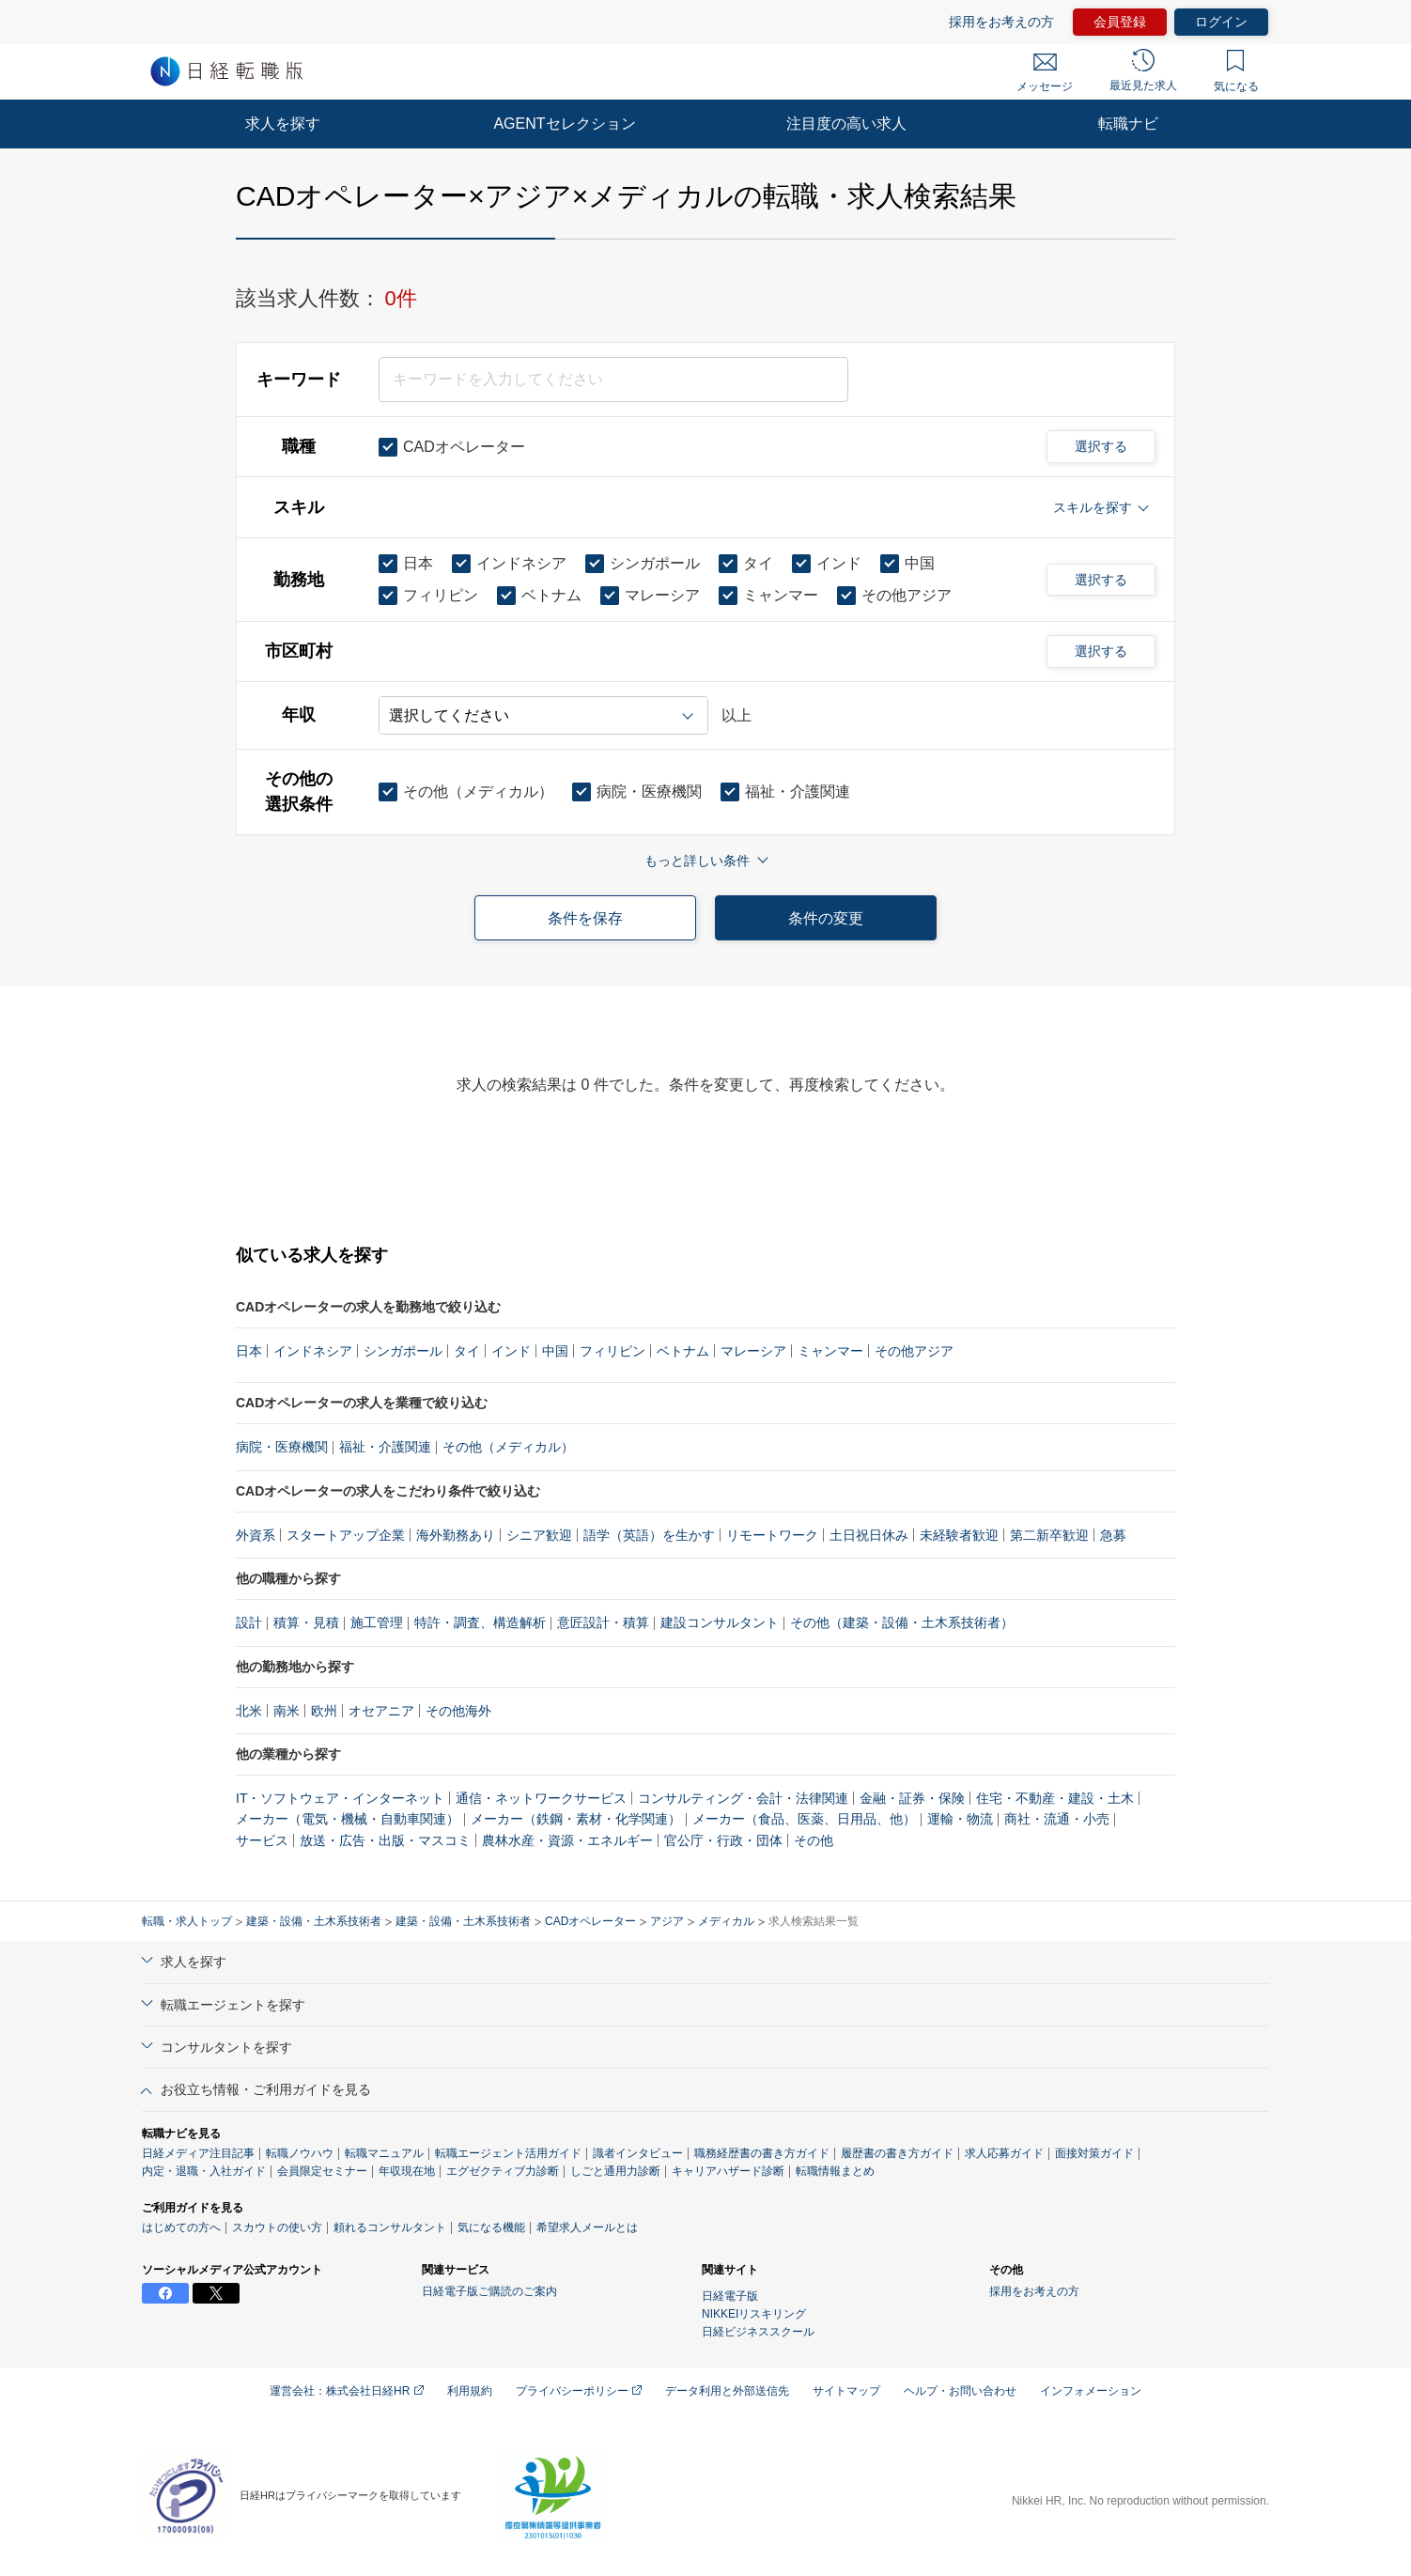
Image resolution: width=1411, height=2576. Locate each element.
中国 (555, 1350)
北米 (249, 1710)
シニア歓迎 (539, 1535)
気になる (1236, 71)
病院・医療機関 (282, 1446)
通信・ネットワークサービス (541, 1798)
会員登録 (1119, 21)
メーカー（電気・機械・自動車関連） (347, 1818)
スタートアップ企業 (346, 1535)
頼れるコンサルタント (389, 2227)
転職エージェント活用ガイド (508, 2153)
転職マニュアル (384, 2153)
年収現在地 (407, 2171)
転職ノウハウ (299, 2153)
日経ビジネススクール (758, 2331)
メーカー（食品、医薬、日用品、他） (804, 1818)
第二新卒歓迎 (1049, 1535)
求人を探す (282, 124)
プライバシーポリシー (579, 2391)
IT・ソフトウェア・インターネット (340, 1798)
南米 (286, 1710)
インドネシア (312, 1350)
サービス (262, 1840)
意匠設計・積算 (603, 1622)
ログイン (1221, 21)
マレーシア (753, 1350)
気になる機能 (491, 2227)
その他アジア (914, 1350)
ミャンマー (830, 1350)
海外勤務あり (455, 1535)
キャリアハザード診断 (728, 2171)
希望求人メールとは (587, 2227)
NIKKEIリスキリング (754, 2313)
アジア (667, 1921)
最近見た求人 (1143, 70)
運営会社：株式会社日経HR (347, 2391)
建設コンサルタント (719, 1622)
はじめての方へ (181, 2227)
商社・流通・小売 (1056, 1818)
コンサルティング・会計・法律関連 (743, 1798)
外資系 (255, 1535)
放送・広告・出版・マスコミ (385, 1840)
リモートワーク (772, 1535)
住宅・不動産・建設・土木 (1055, 1798)
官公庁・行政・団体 (723, 1840)
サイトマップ (846, 2391)
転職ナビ (1128, 124)
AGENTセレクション (564, 124)
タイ (467, 1350)
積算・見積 (306, 1622)
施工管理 (376, 1622)
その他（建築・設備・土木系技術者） (902, 1622)
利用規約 (469, 2391)
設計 (249, 1622)
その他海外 (458, 1710)
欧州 (324, 1710)
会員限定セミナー (322, 2171)
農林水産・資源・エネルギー (567, 1840)
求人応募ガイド (1004, 2153)
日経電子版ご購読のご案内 (489, 2291)
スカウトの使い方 (277, 2227)
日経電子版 (730, 2296)
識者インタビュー (638, 2153)
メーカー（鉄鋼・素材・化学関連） (576, 1818)
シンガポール (403, 1350)
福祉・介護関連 (385, 1446)
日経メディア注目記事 (198, 2153)
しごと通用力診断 (615, 2171)
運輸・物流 (960, 1818)
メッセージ (1044, 73)
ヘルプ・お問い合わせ (960, 2391)
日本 (249, 1350)
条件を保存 (585, 918)
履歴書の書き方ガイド (897, 2153)
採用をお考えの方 (1001, 21)
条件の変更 (825, 918)
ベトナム (683, 1350)
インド (511, 1350)
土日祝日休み (869, 1535)
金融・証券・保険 (912, 1798)
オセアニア (381, 1710)
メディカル (726, 1921)
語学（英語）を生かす (649, 1535)
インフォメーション (1090, 2391)
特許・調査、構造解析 (480, 1622)
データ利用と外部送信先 (727, 2391)
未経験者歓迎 (959, 1535)
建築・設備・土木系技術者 (313, 1921)
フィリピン (612, 1350)
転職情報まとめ (835, 2171)
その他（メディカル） (508, 1446)
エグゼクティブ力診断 (502, 2171)
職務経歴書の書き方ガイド (762, 2153)
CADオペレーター (590, 1921)
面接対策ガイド (1094, 2153)
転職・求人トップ (187, 1921)
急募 (1113, 1535)
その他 (813, 1840)
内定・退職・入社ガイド (204, 2171)
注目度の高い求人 (846, 124)
